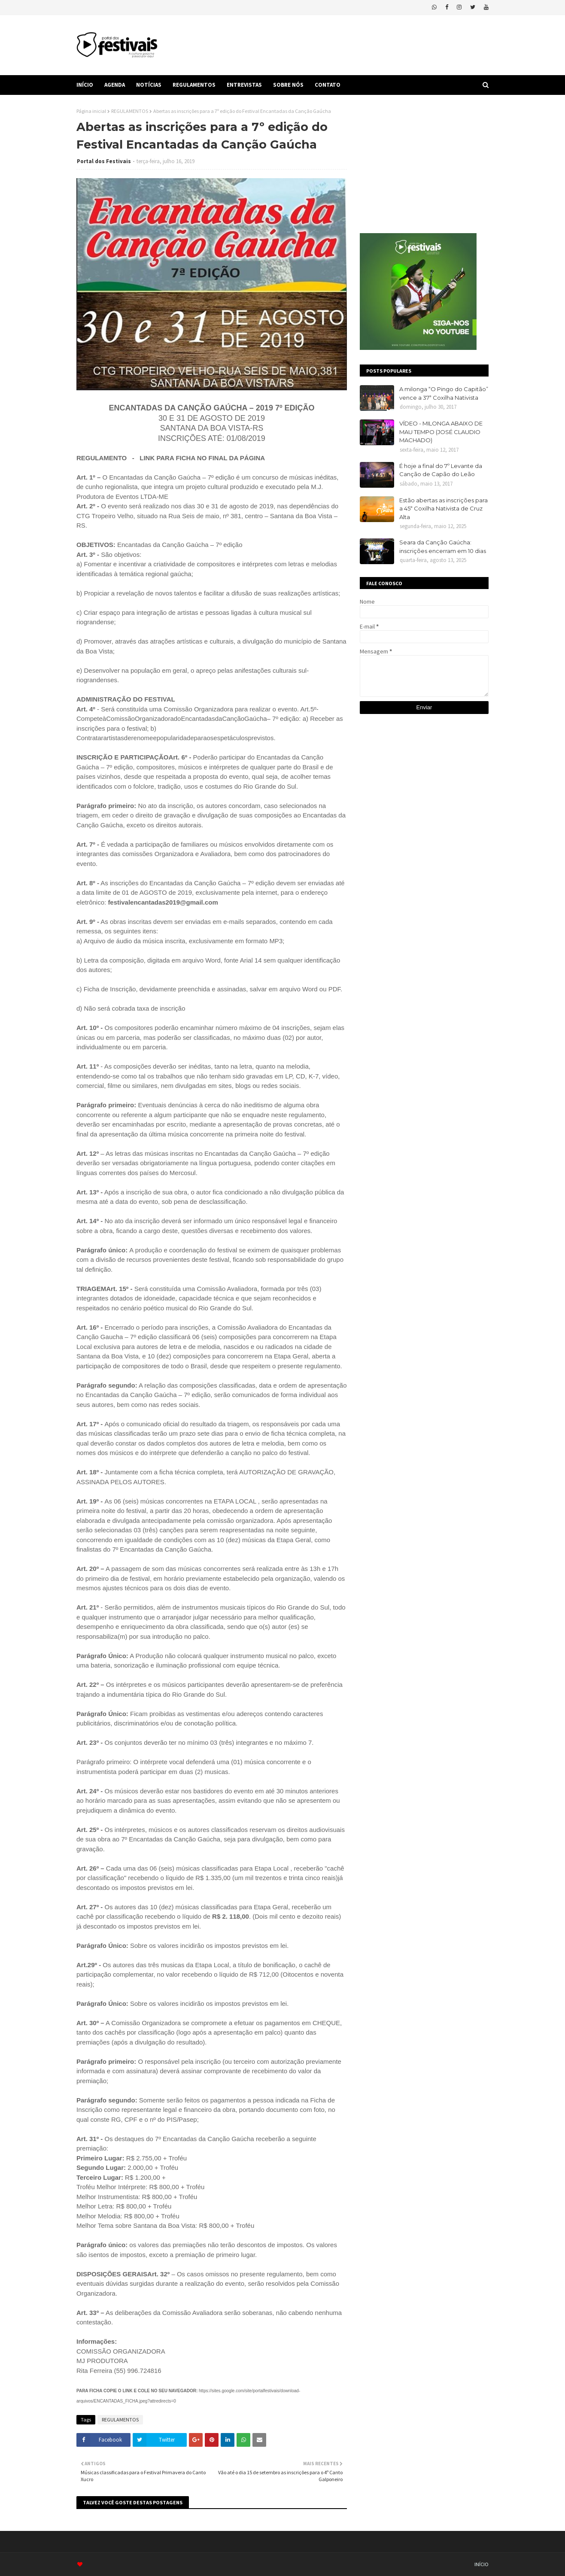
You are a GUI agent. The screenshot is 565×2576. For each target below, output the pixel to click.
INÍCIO (481, 2564)
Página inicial (91, 111)
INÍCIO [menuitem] (84, 84)
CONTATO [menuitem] (327, 84)
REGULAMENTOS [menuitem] (194, 84)
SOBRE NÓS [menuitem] (288, 84)
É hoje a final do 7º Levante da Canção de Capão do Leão (440, 470)
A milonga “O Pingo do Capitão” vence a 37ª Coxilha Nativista (443, 393)
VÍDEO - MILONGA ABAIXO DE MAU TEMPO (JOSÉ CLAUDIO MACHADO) (441, 432)
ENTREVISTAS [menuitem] (244, 84)
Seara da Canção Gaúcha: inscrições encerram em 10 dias (442, 546)
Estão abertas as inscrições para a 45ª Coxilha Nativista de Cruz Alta (443, 508)
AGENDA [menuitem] (114, 84)
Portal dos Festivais (104, 161)
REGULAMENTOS (129, 111)
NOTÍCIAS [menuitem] (148, 84)
